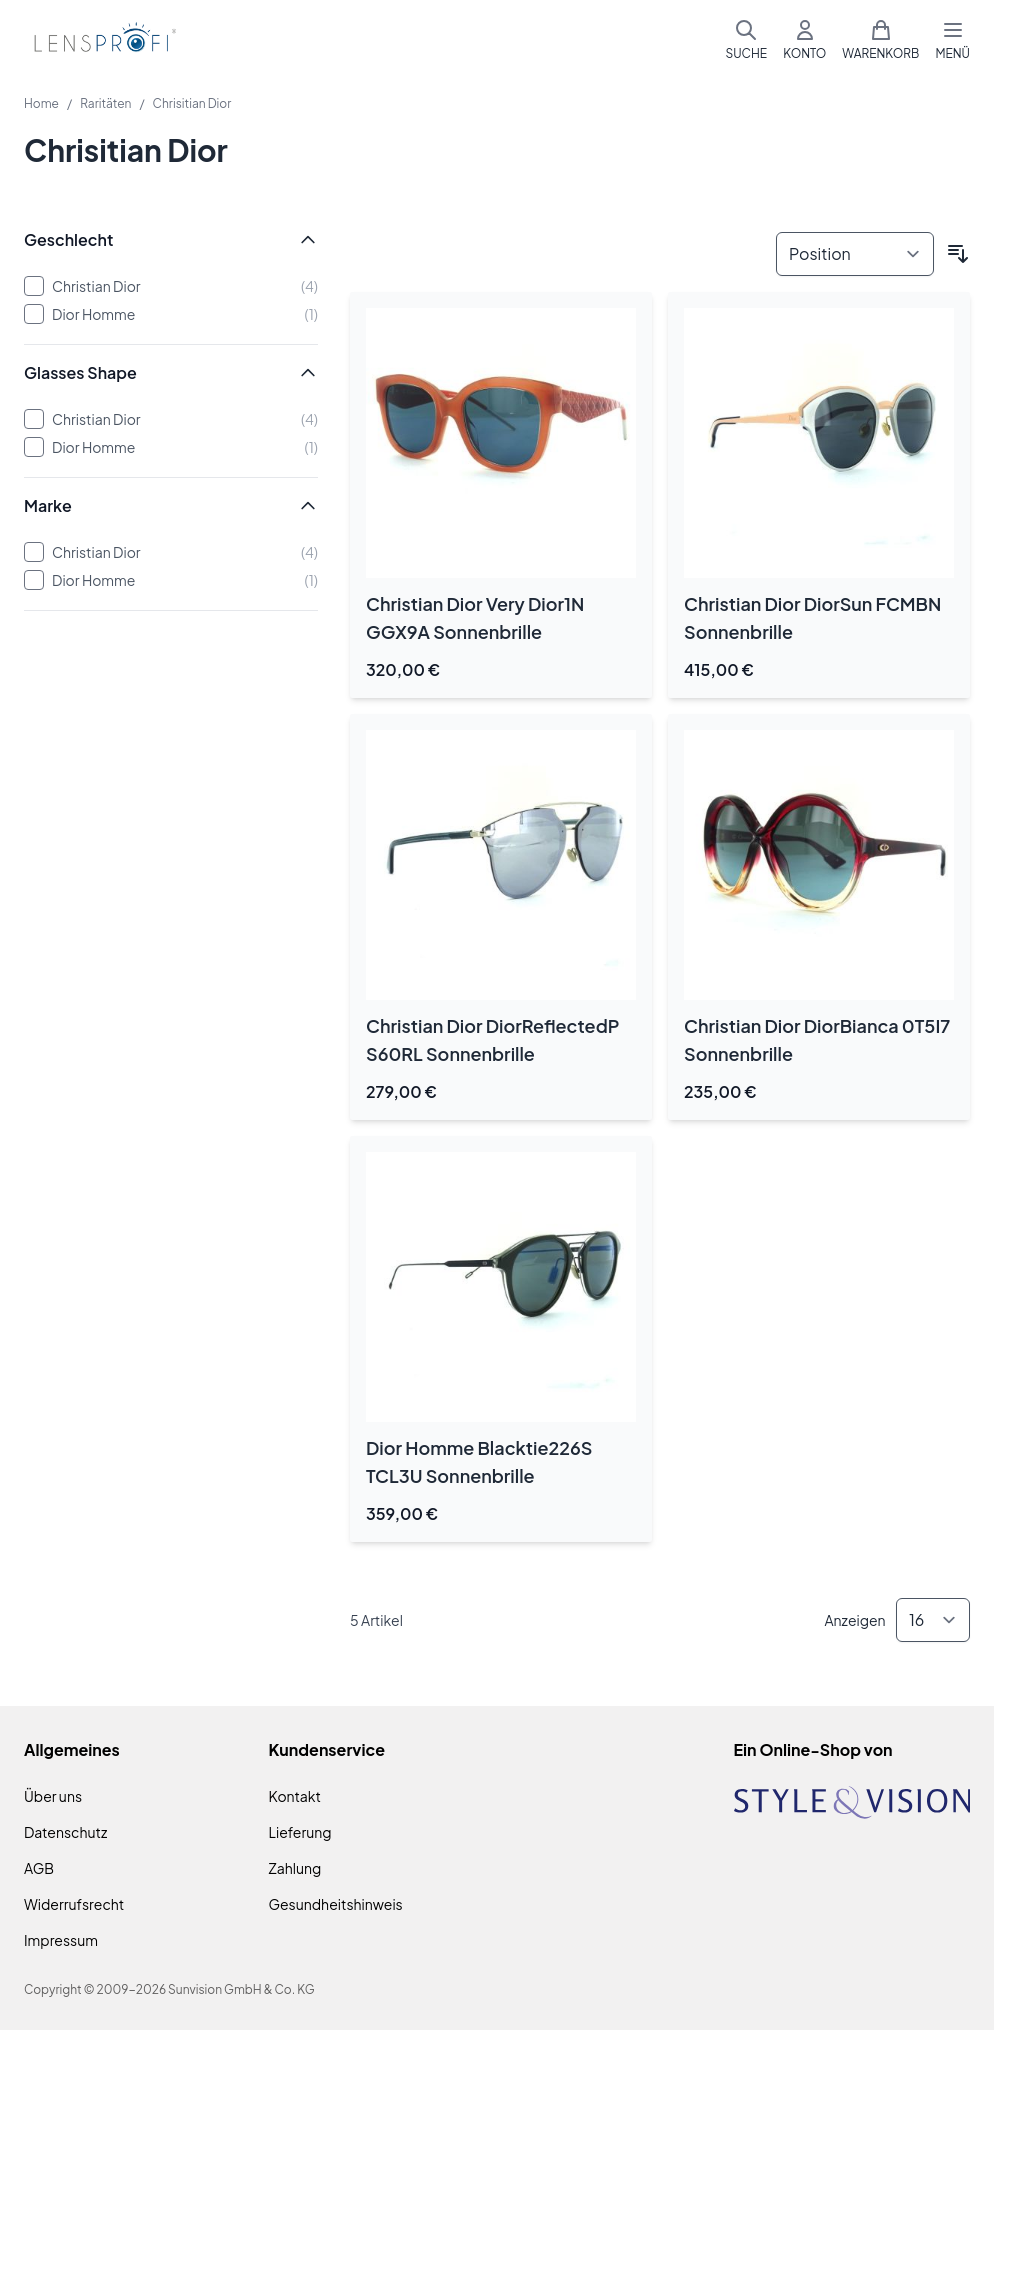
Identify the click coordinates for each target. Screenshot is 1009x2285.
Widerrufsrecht (74, 1904)
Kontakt (295, 1796)
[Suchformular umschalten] (746, 40)
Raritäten (105, 103)
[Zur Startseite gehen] (102, 40)
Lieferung (300, 1832)
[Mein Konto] (804, 40)
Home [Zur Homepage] (41, 103)
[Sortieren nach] (855, 254)
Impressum (61, 1940)
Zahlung (295, 1868)
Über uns (53, 1796)
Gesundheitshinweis (336, 1904)
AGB (39, 1868)
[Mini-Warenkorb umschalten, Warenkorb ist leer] (880, 40)
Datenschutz (65, 1832)
